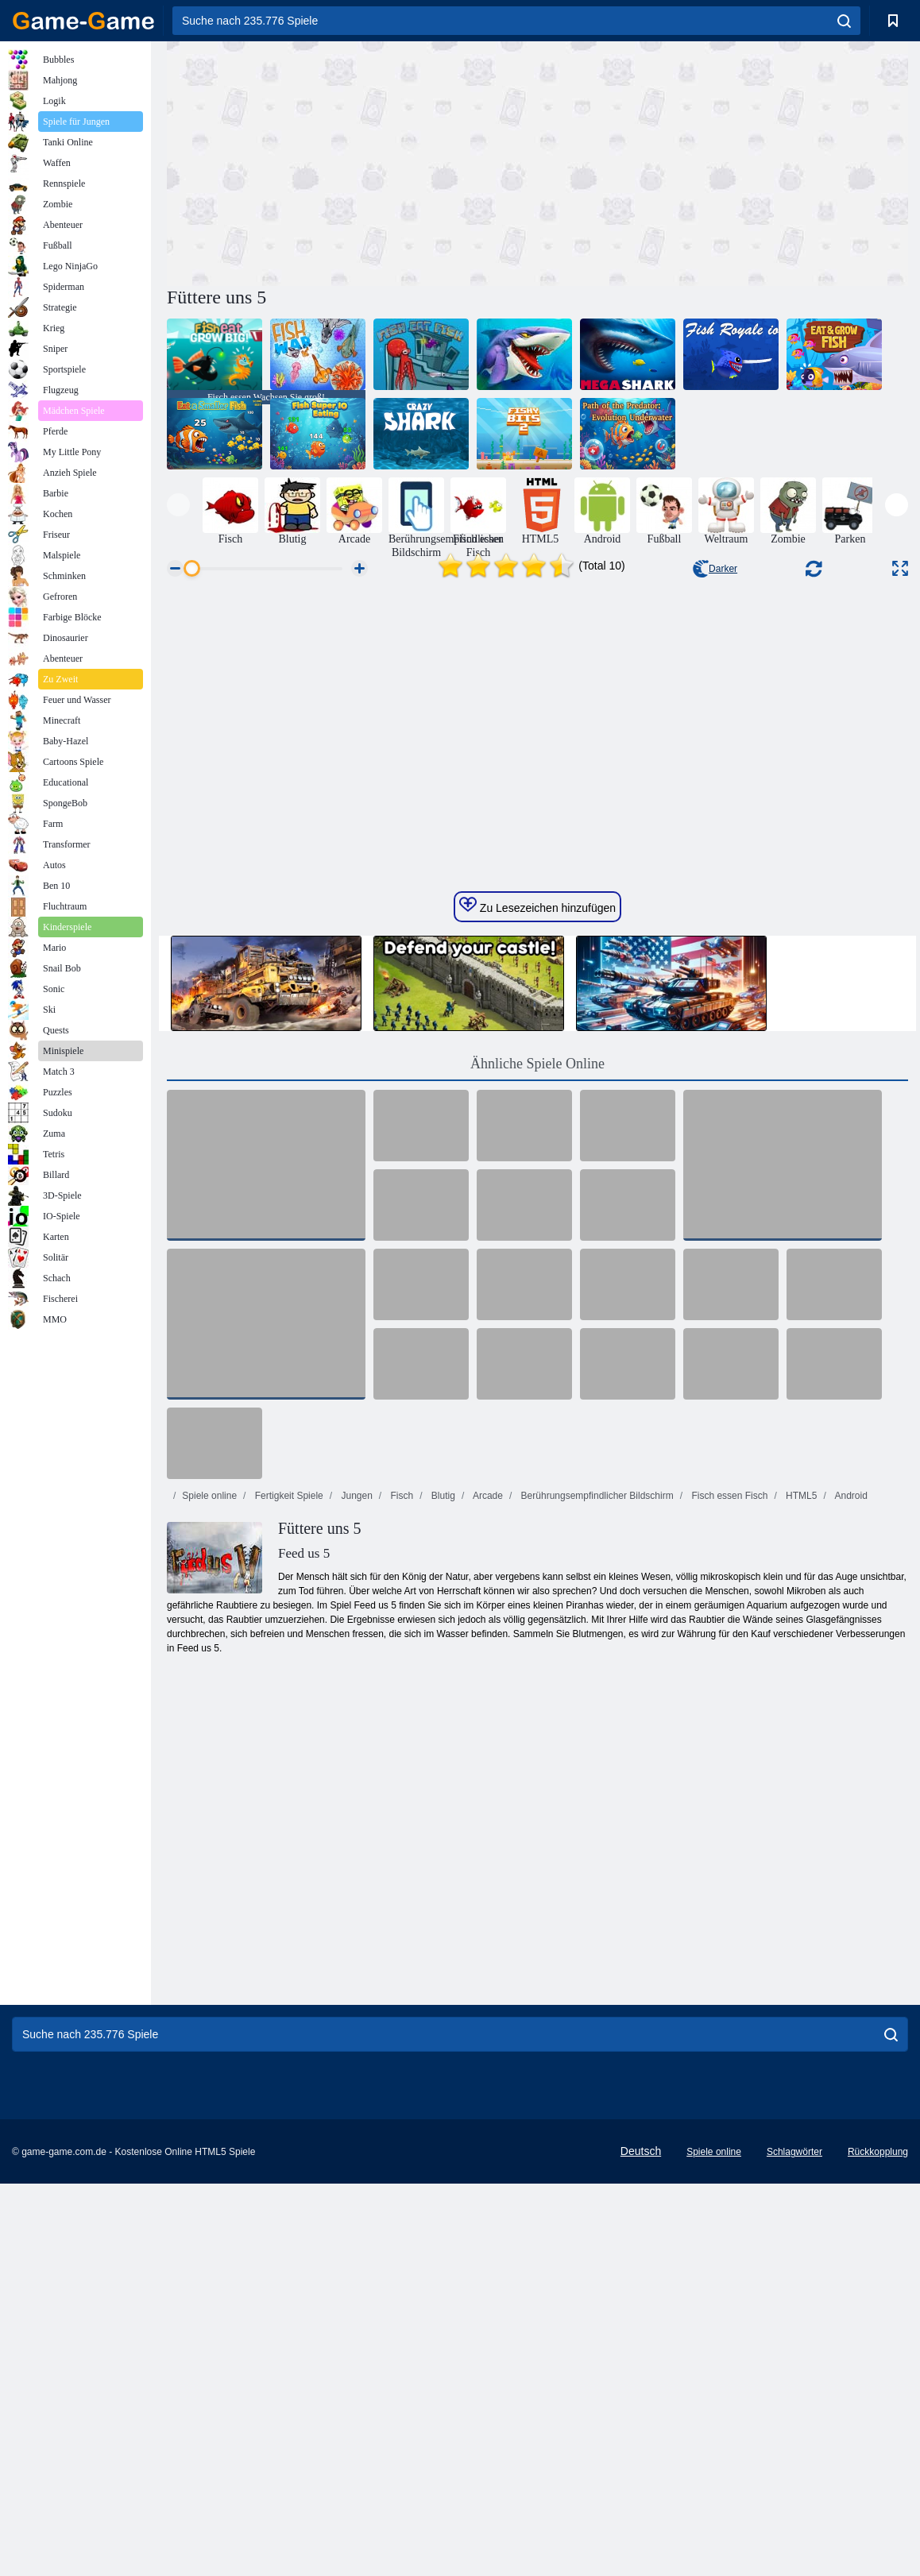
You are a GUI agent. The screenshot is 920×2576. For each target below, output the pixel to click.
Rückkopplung (878, 2475)
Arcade (486, 1819)
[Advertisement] (351, 161)
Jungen (355, 1819)
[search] (844, 21)
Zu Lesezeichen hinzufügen (537, 1229)
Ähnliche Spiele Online (537, 1388)
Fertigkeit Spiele (287, 1819)
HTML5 (800, 1819)
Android (850, 1819)
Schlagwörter (794, 2475)
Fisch (400, 1819)
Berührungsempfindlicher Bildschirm (595, 1819)
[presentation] (178, 504)
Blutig (442, 1819)
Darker (715, 568)
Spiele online (209, 1819)
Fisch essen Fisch (728, 1819)
